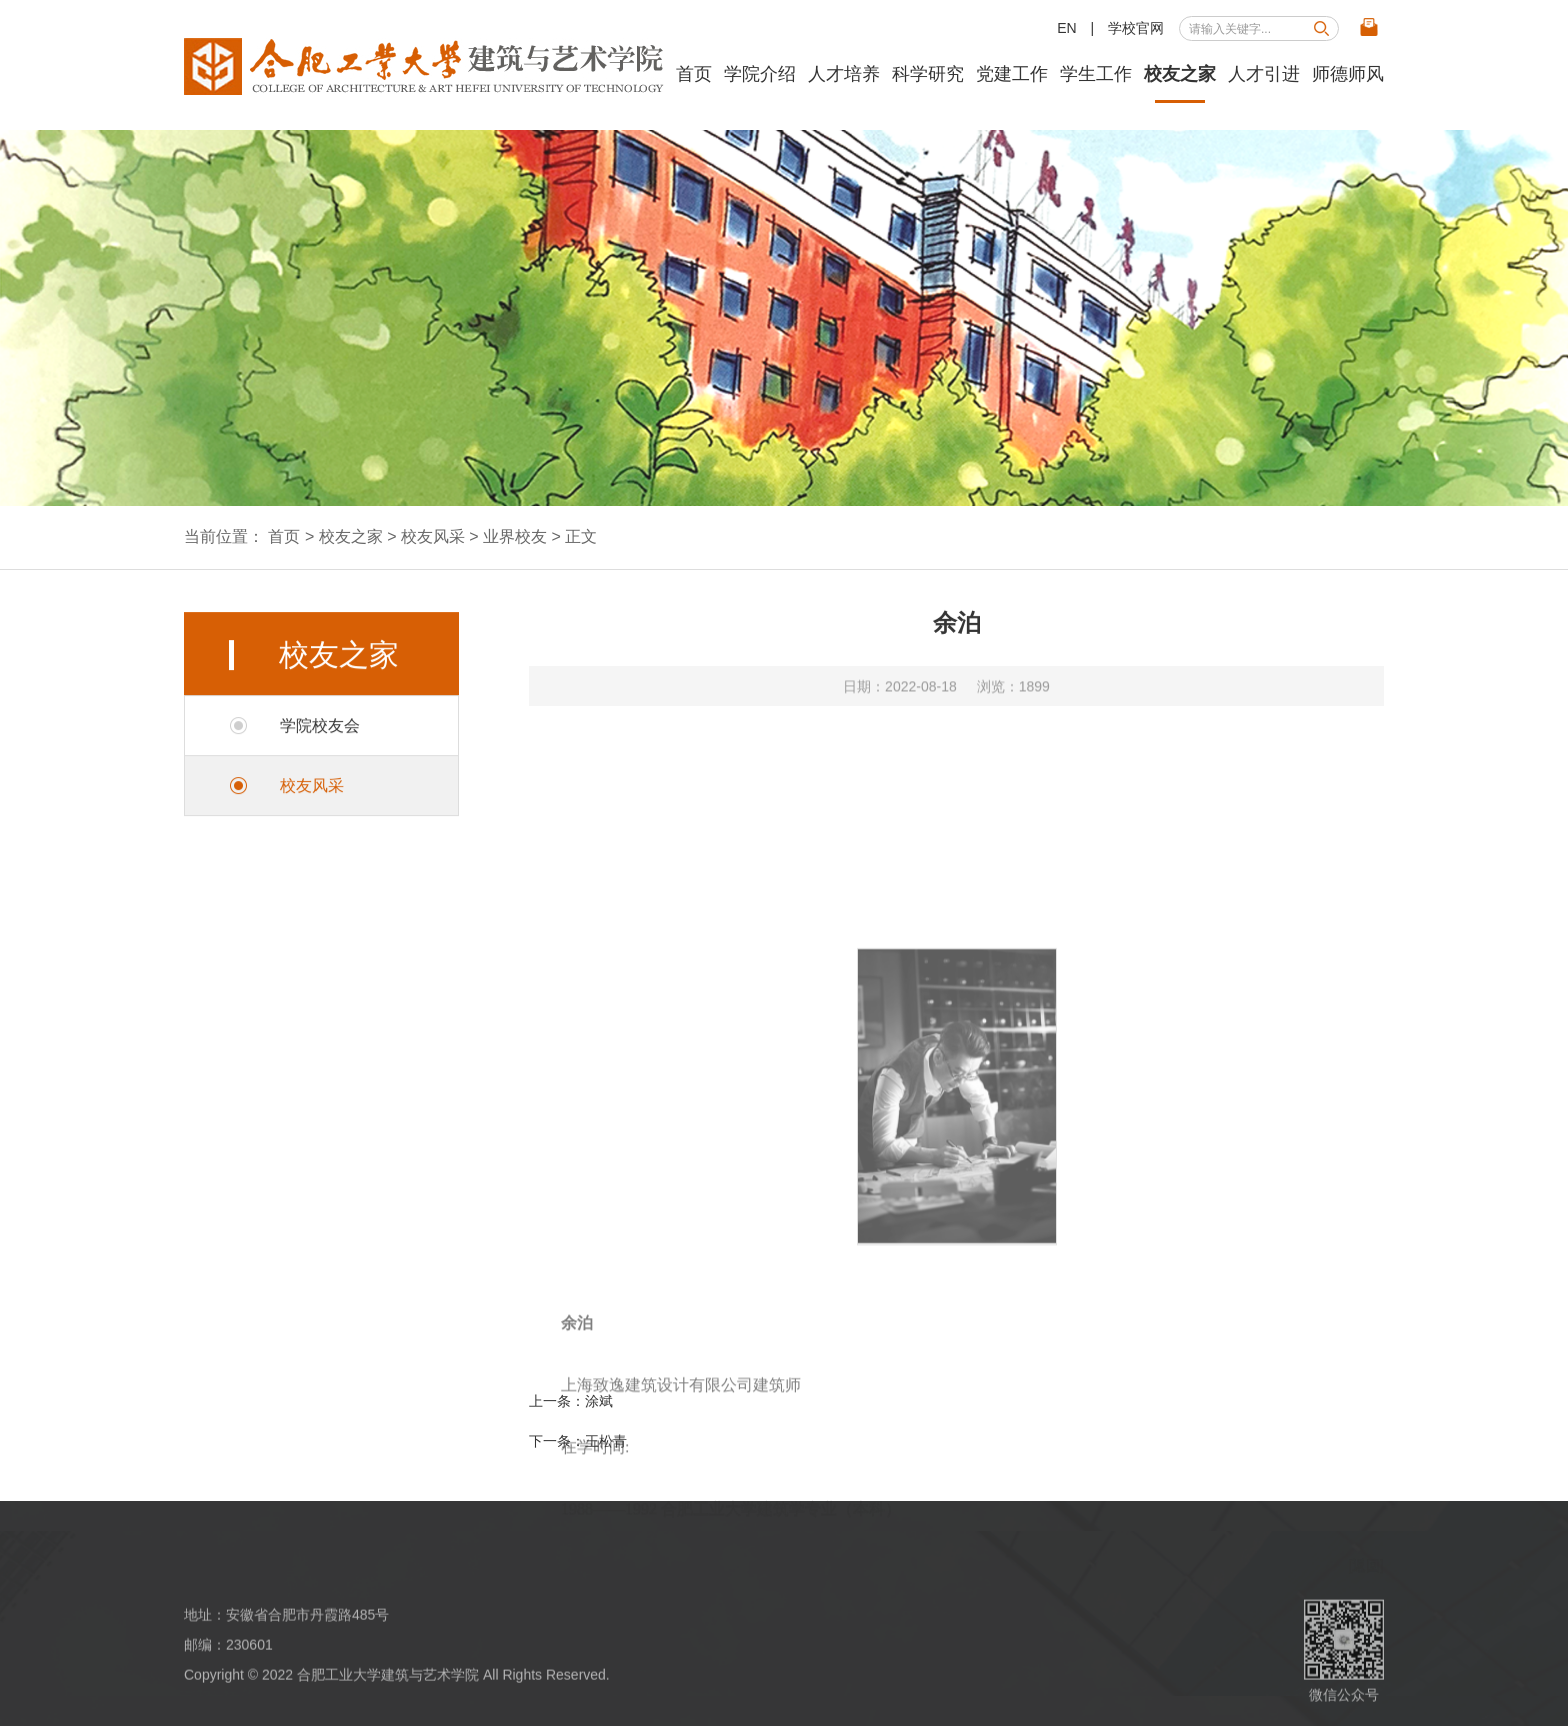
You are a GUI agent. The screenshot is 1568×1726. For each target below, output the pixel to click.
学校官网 (1136, 28)
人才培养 (844, 74)
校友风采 (433, 536)
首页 (694, 74)
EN (1066, 28)
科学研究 (928, 74)
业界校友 (515, 536)
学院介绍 (760, 74)
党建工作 (1012, 74)
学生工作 (1096, 74)
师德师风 (1348, 74)
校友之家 (1180, 74)
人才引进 (1264, 74)
